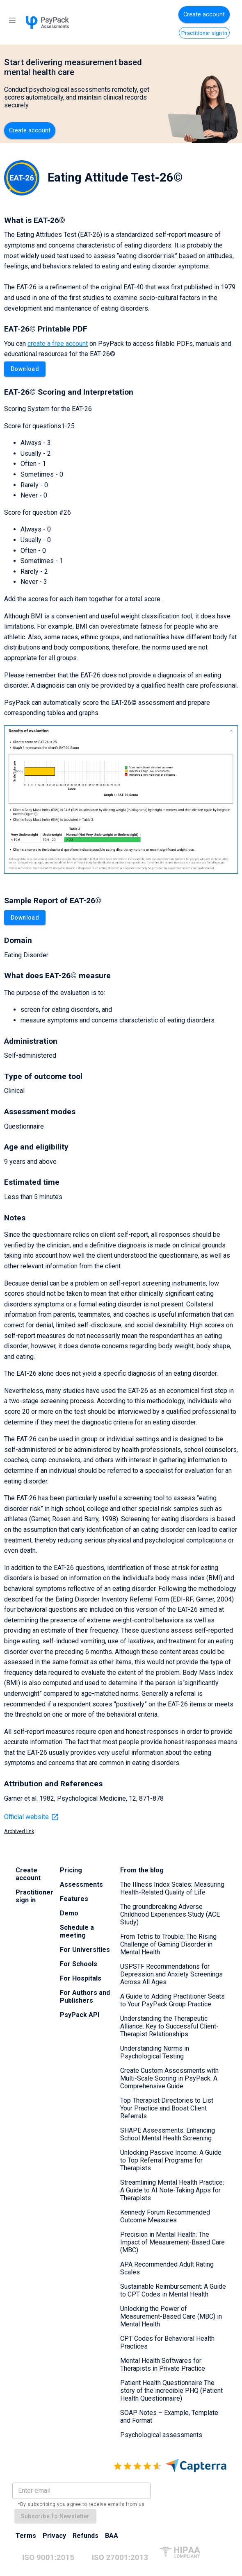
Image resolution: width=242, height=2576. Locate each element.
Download (25, 369)
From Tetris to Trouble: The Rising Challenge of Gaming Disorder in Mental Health (168, 1944)
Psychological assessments (161, 2435)
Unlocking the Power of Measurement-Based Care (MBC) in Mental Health (171, 2316)
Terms (26, 2536)
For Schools (78, 1964)
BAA (111, 2536)
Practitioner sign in (204, 33)
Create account (204, 14)
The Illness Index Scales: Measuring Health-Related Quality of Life (172, 1888)
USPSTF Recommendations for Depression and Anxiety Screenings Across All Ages (171, 1974)
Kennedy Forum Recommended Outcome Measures (165, 2216)
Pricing (71, 1870)
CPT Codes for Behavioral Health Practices (167, 2342)
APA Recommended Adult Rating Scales (167, 2268)
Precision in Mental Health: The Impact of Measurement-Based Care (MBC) (172, 2242)
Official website (31, 1817)
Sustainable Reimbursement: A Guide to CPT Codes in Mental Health (173, 2290)
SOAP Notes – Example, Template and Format (169, 2416)
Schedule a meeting (77, 1931)
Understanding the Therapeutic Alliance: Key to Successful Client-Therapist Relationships (169, 2026)
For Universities (85, 1950)
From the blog (142, 1870)
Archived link (19, 1831)
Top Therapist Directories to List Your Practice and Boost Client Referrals (166, 2108)
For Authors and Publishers (85, 1996)
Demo (69, 1913)
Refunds (85, 2536)
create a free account (57, 344)
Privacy (54, 2536)
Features (74, 1899)
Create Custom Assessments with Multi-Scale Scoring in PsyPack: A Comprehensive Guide (169, 2078)
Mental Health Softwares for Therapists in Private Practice (162, 2364)
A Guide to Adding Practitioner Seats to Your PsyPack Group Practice (172, 2000)
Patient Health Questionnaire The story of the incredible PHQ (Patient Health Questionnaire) (171, 2390)
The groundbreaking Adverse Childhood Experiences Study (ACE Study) (170, 1914)
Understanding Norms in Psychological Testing (154, 2052)
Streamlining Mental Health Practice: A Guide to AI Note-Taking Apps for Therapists (172, 2190)
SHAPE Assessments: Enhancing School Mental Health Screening (167, 2134)
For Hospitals (80, 1978)
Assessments (81, 1884)
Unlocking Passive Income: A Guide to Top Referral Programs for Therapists (170, 2160)
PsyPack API (79, 2015)
